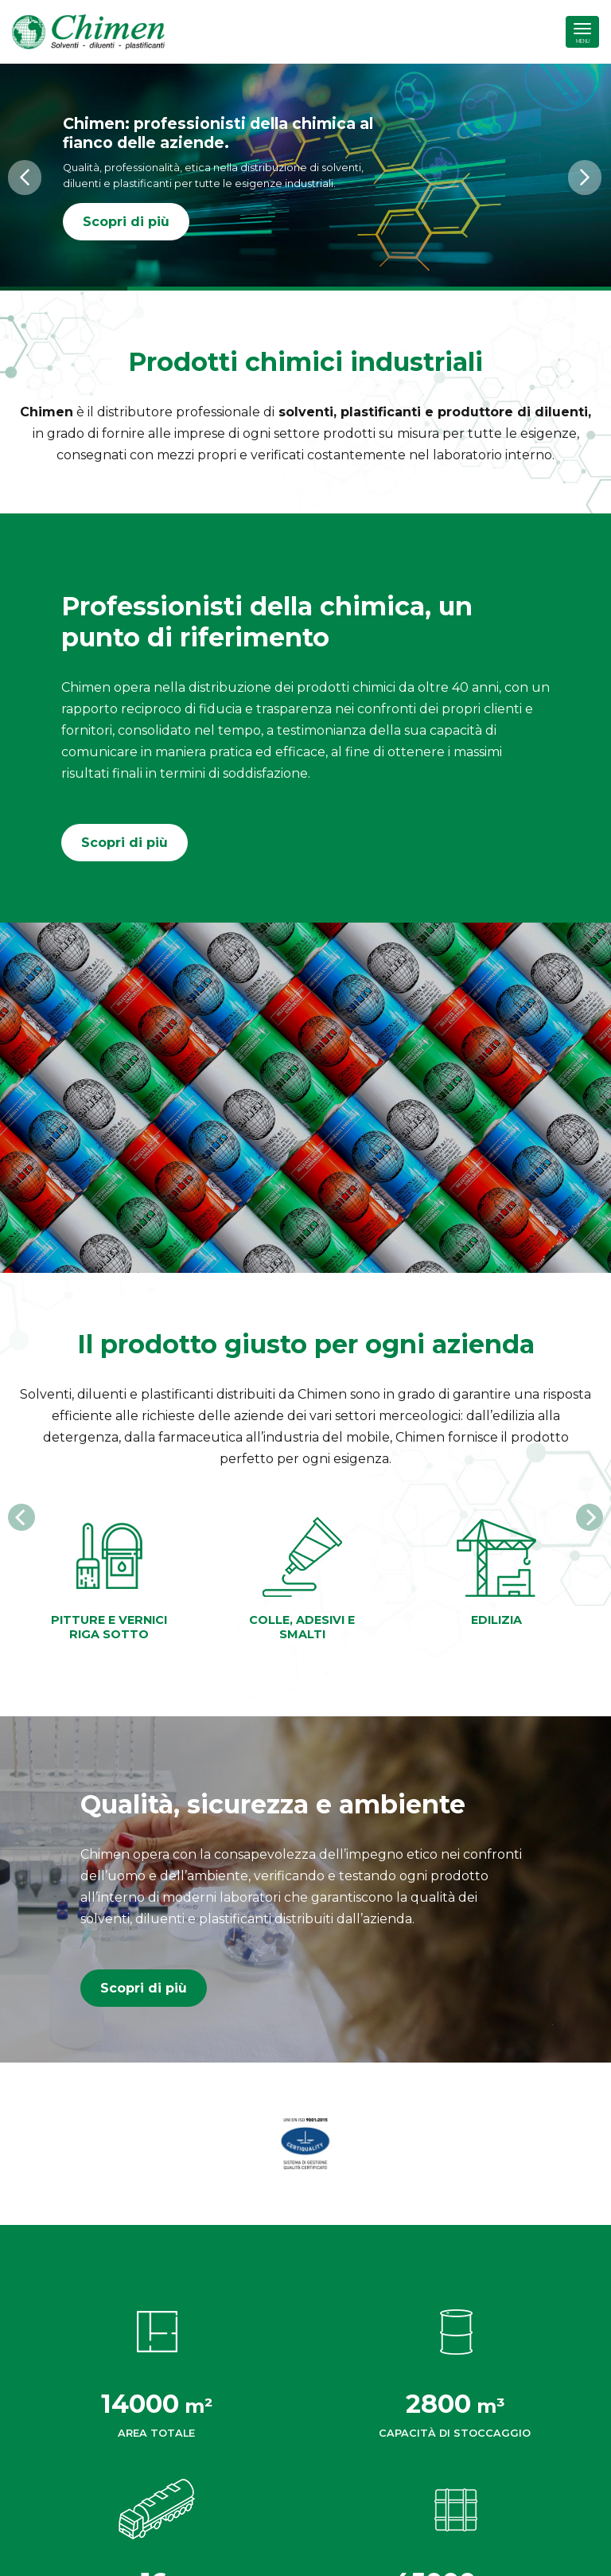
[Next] (589, 1517)
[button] (25, 177)
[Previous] (21, 1517)
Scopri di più (126, 221)
